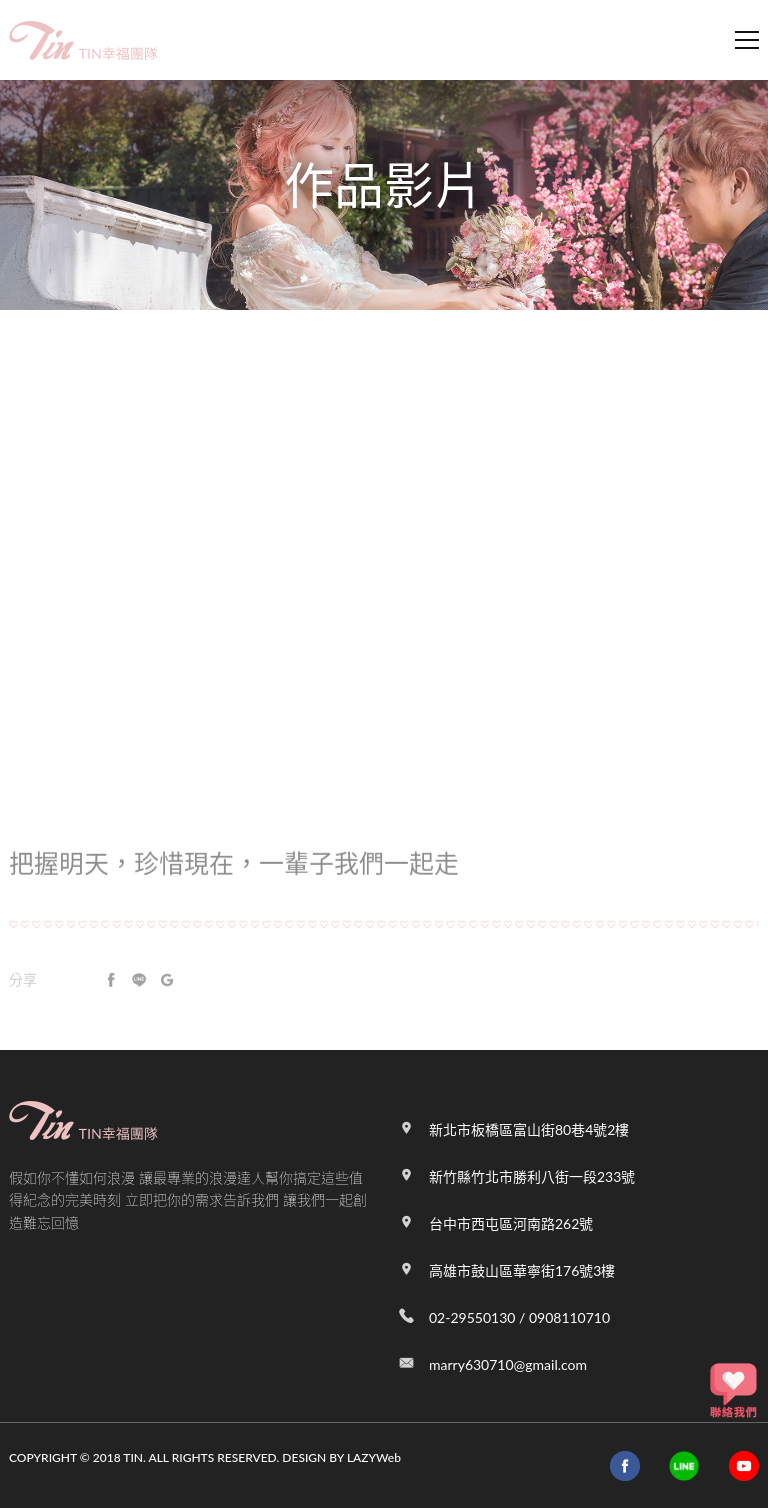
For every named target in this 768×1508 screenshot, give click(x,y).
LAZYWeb (374, 1457)
